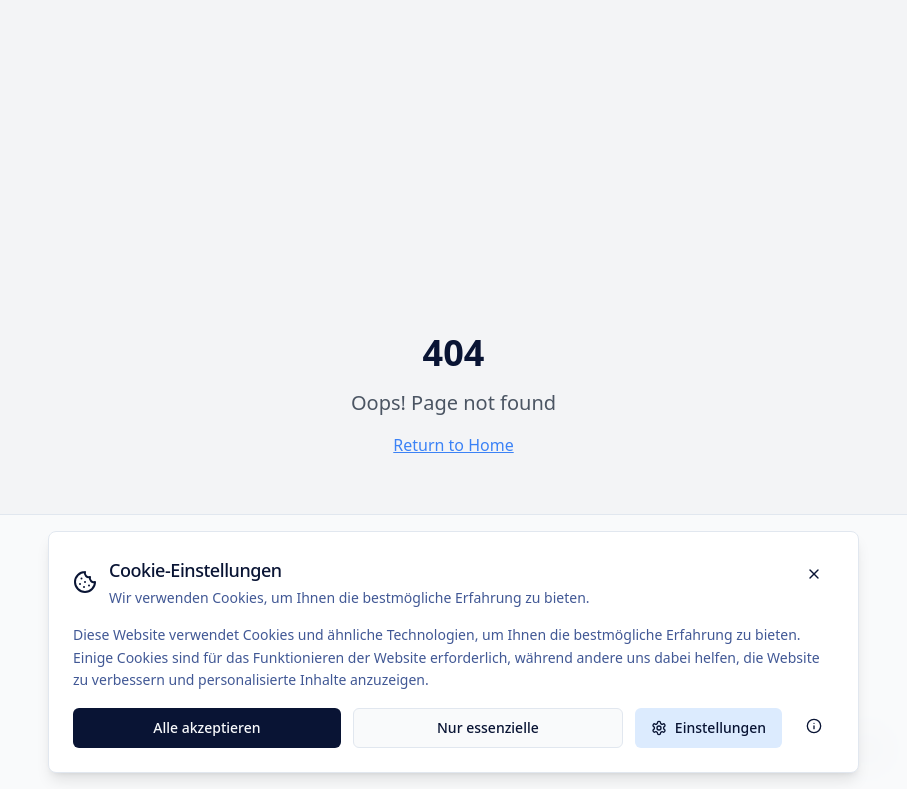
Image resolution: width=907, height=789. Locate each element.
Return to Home (453, 445)
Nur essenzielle (488, 727)
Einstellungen (708, 727)
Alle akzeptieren (206, 727)
